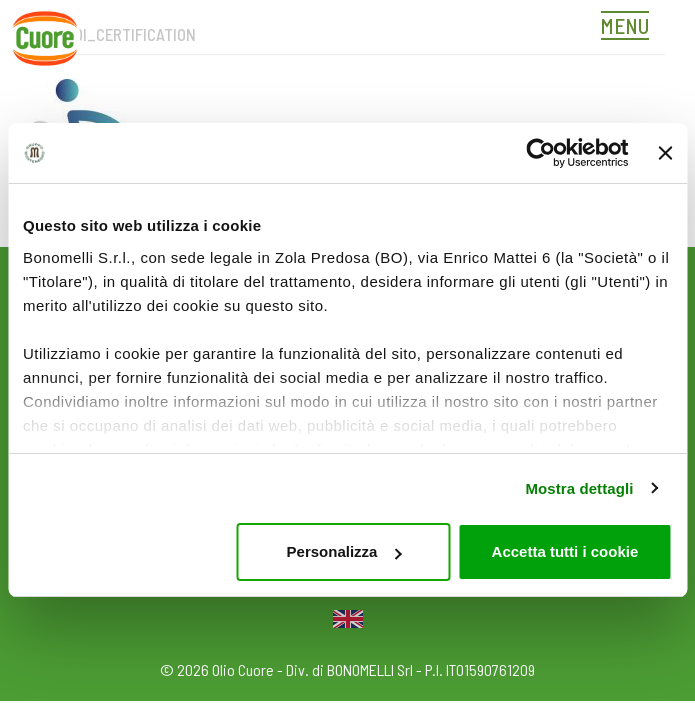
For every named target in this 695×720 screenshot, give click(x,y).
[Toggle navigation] (630, 28)
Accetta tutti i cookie (565, 551)
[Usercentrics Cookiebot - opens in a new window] (540, 153)
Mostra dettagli (579, 488)
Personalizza (344, 551)
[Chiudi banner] (665, 153)
